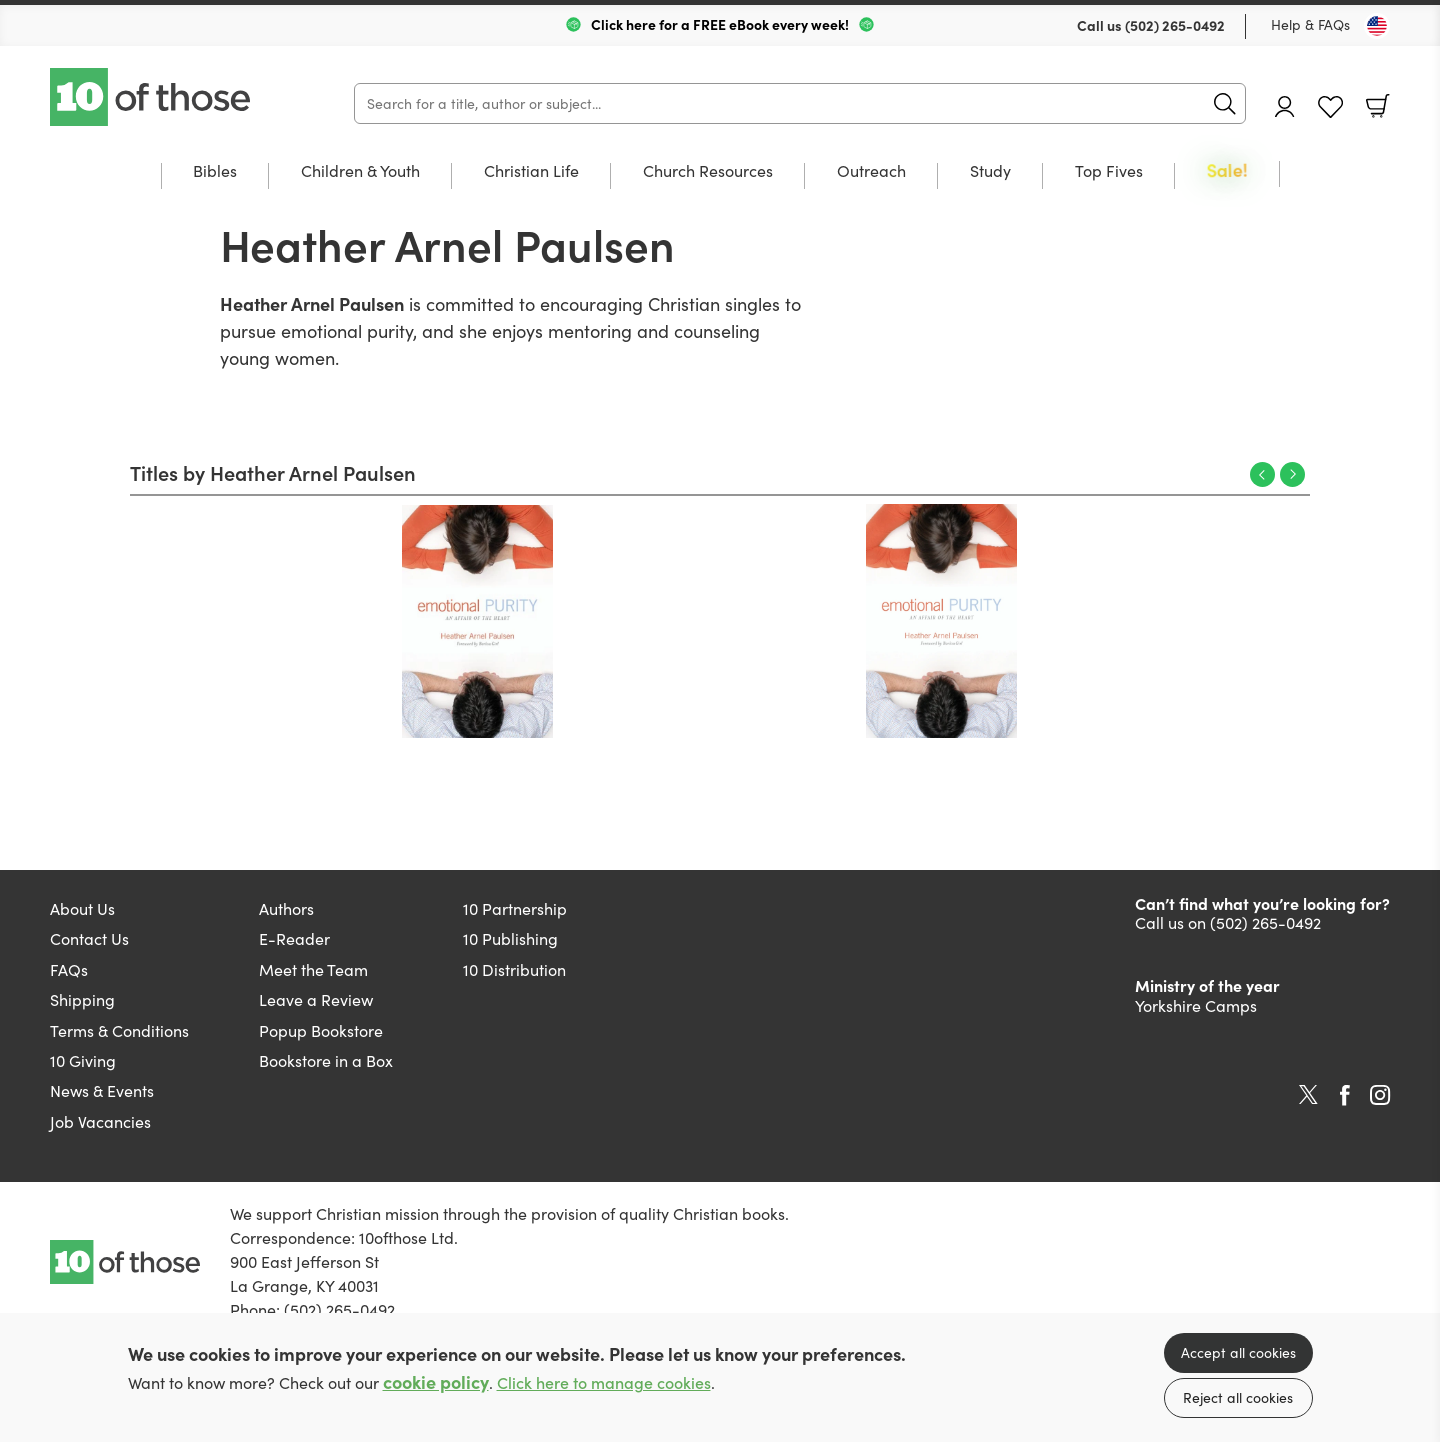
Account (1285, 106)
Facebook (1345, 1095)
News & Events (102, 1090)
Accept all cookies (1238, 1352)
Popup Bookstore (321, 1030)
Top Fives (1109, 172)
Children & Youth (360, 172)
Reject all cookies (1238, 1397)
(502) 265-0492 (1175, 25)
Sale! (1227, 171)
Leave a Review (316, 999)
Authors (286, 908)
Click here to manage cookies (604, 1382)
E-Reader (294, 938)
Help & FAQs (1310, 24)
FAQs (69, 969)
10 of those (152, 97)
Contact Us (89, 938)
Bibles (215, 172)
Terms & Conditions (119, 1030)
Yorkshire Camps (1196, 1005)
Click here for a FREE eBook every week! (720, 24)
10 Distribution (514, 969)
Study (990, 172)
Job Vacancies (100, 1121)
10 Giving (83, 1060)
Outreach (871, 172)
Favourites (1330, 107)
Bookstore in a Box (326, 1060)
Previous (1262, 474)
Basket (1378, 106)
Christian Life (531, 172)
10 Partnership (515, 908)
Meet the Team (313, 969)
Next (1292, 474)
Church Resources (708, 172)
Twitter (1308, 1095)
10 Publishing (510, 938)
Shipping (82, 999)
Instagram (1380, 1095)
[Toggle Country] (1377, 26)
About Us (82, 908)
